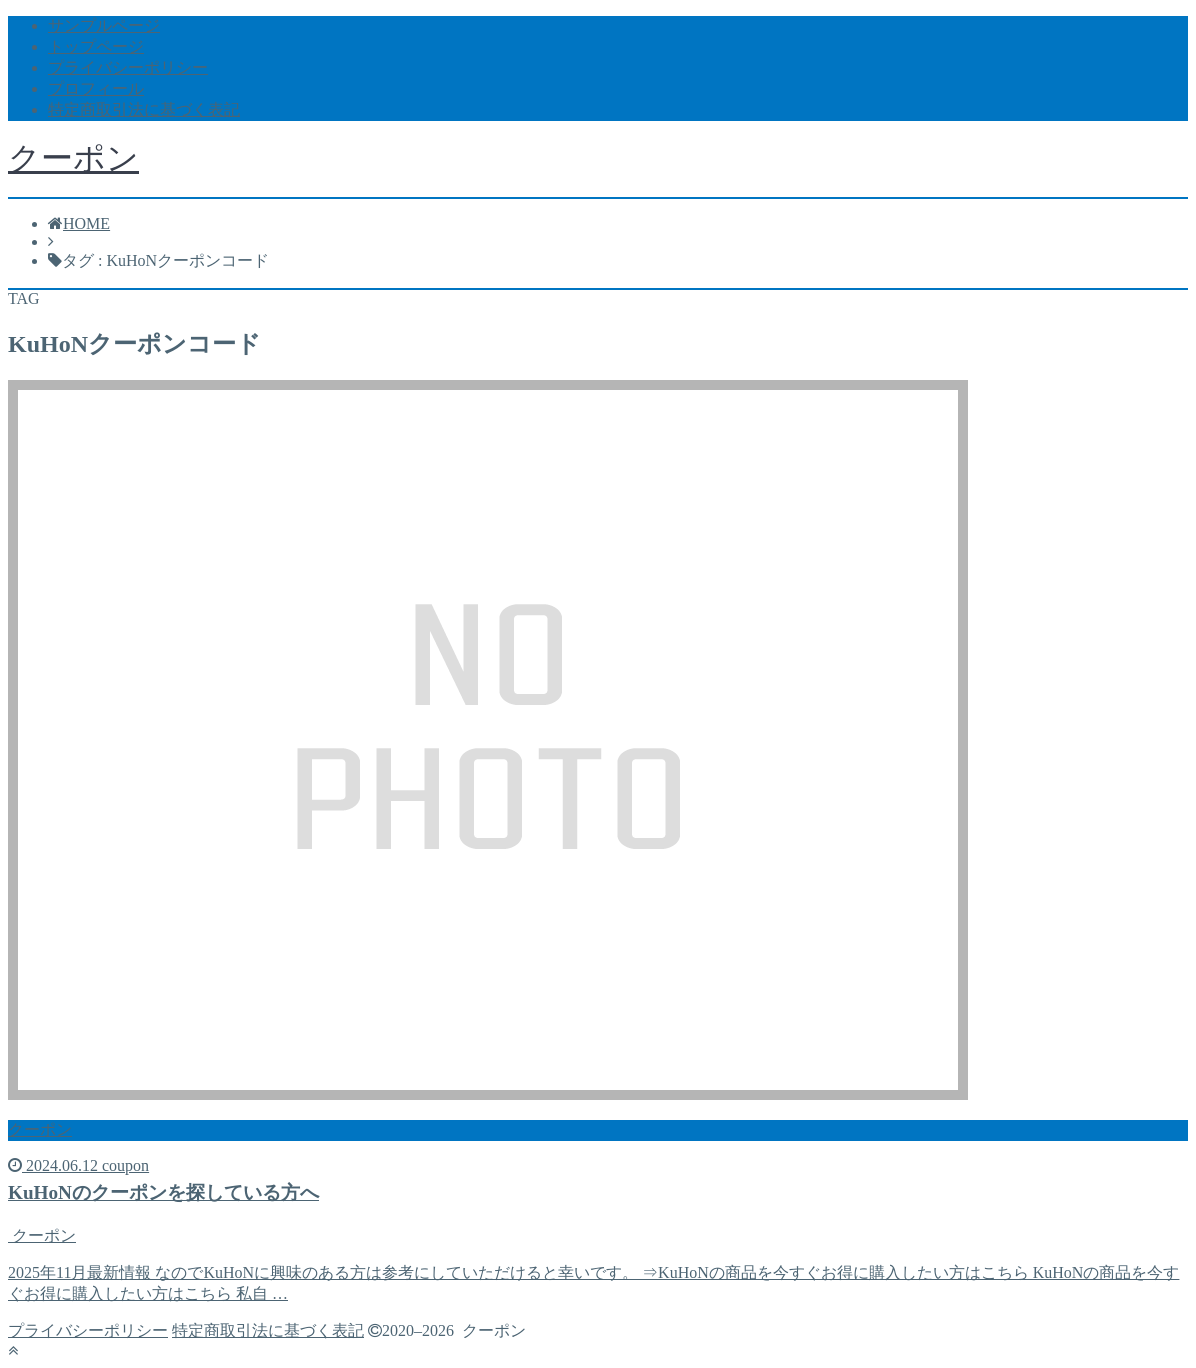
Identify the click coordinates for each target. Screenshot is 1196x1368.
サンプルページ (104, 25)
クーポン (73, 158)
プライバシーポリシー (128, 67)
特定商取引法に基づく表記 (144, 109)
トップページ (96, 46)
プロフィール (96, 88)
